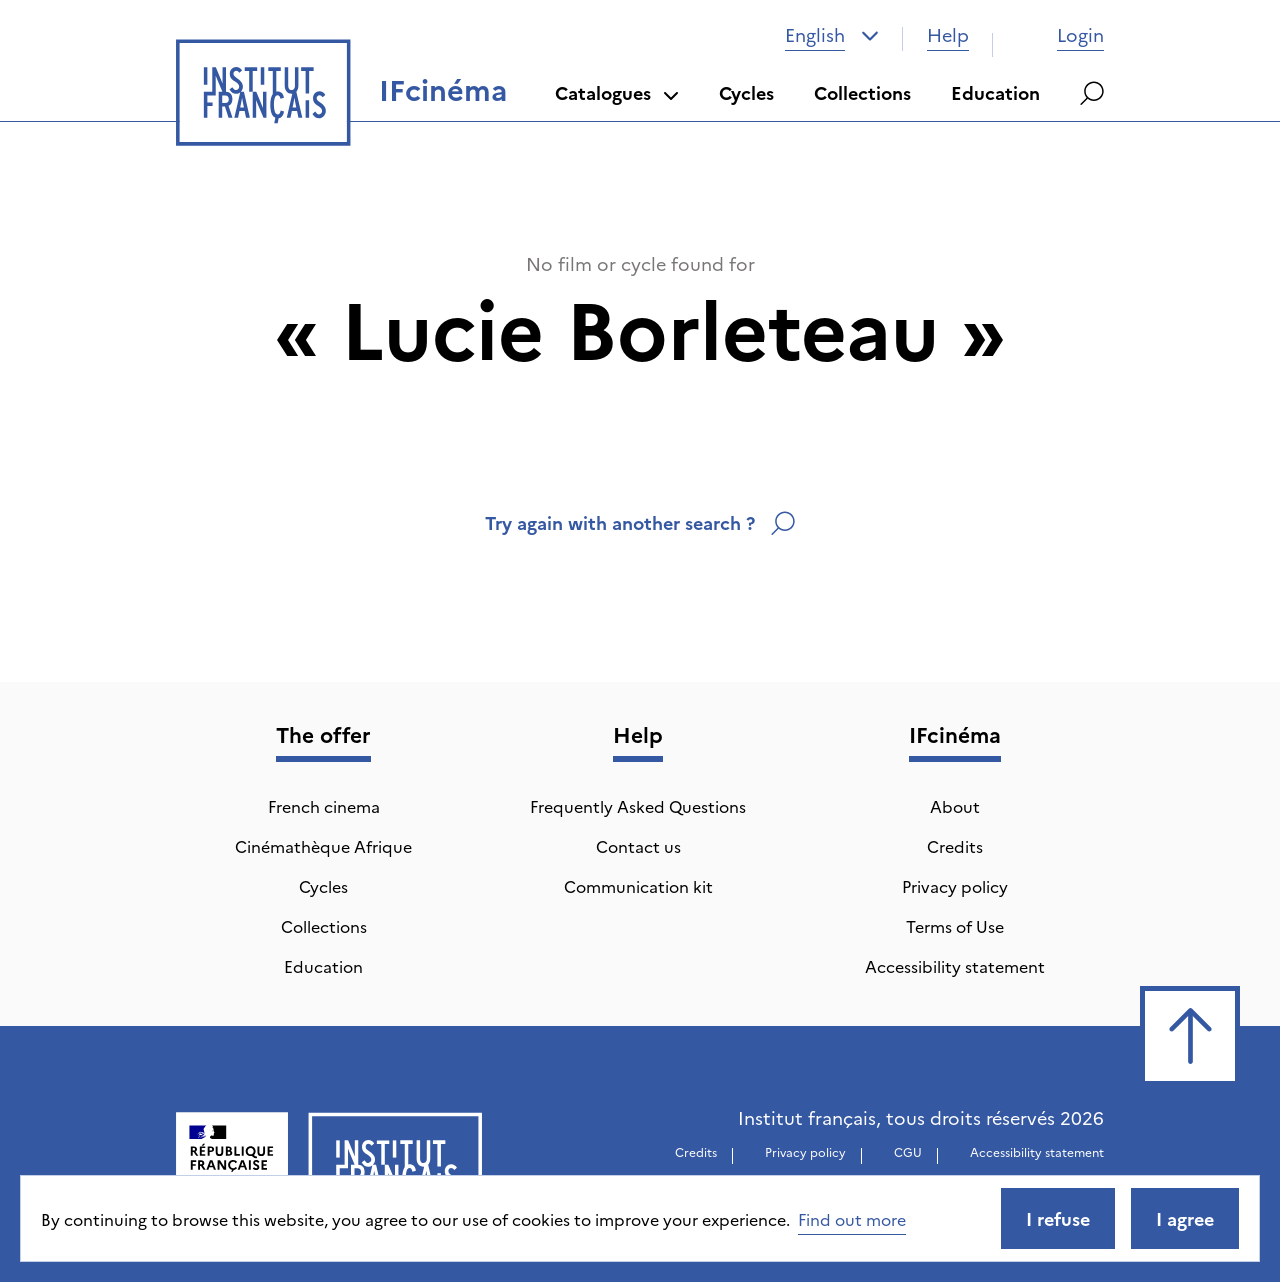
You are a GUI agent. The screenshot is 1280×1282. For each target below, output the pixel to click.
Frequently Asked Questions (638, 806)
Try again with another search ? (640, 522)
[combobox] (832, 35)
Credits (955, 846)
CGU (908, 1151)
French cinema (324, 806)
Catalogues (617, 92)
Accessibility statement (955, 966)
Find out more (852, 1219)
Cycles (746, 92)
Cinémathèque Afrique (323, 846)
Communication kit (638, 886)
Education (995, 92)
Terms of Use (955, 926)
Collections (862, 92)
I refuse (1058, 1218)
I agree (1185, 1218)
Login (1060, 34)
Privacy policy (955, 886)
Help (948, 34)
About (955, 806)
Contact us (638, 846)
